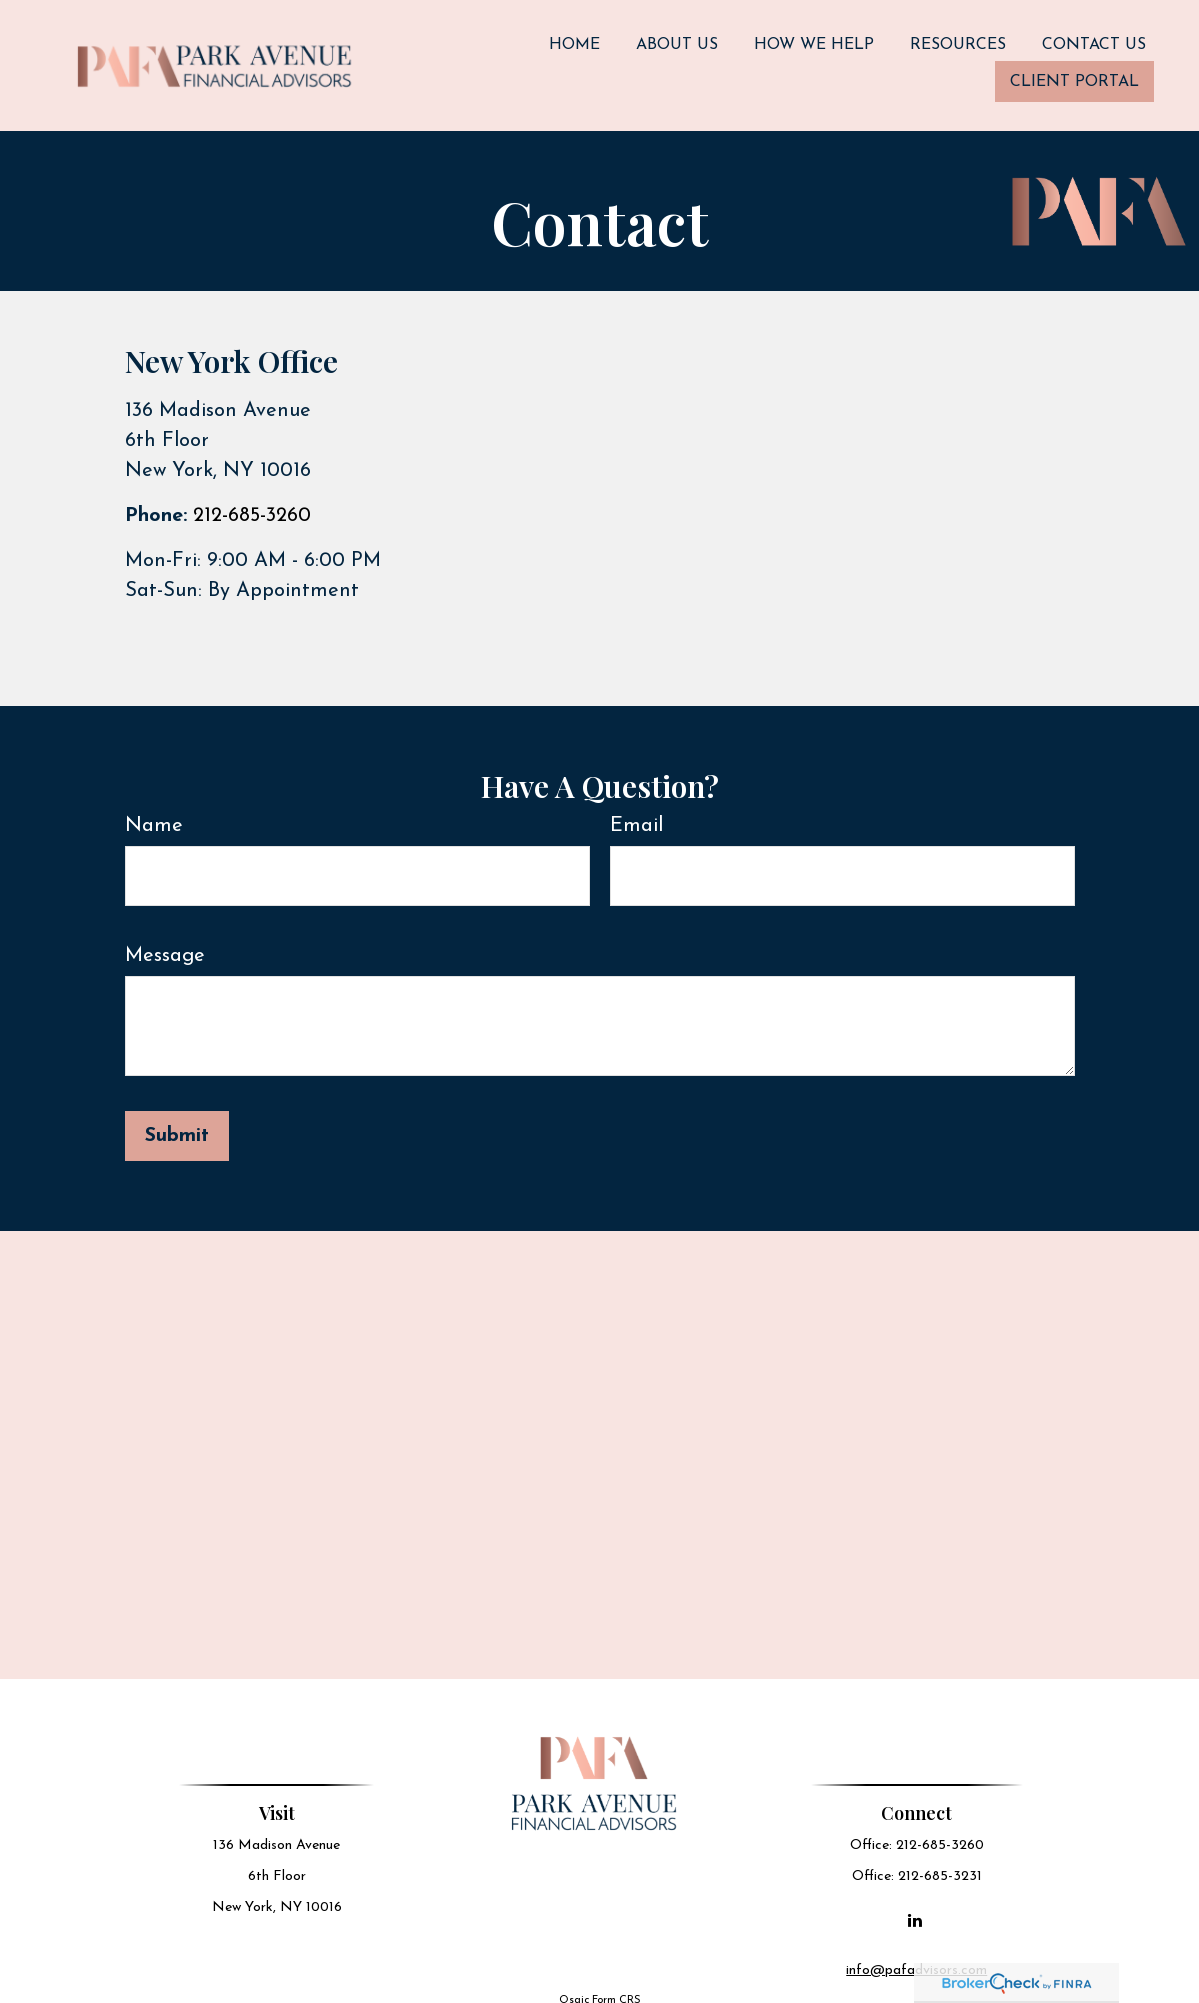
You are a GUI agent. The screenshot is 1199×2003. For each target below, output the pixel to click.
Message (165, 939)
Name (154, 809)
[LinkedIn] (916, 1903)
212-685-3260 (252, 499)
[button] (574, 36)
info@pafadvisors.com (918, 1953)
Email (636, 809)
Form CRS (616, 1983)
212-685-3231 (942, 1859)
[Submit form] (177, 1119)
